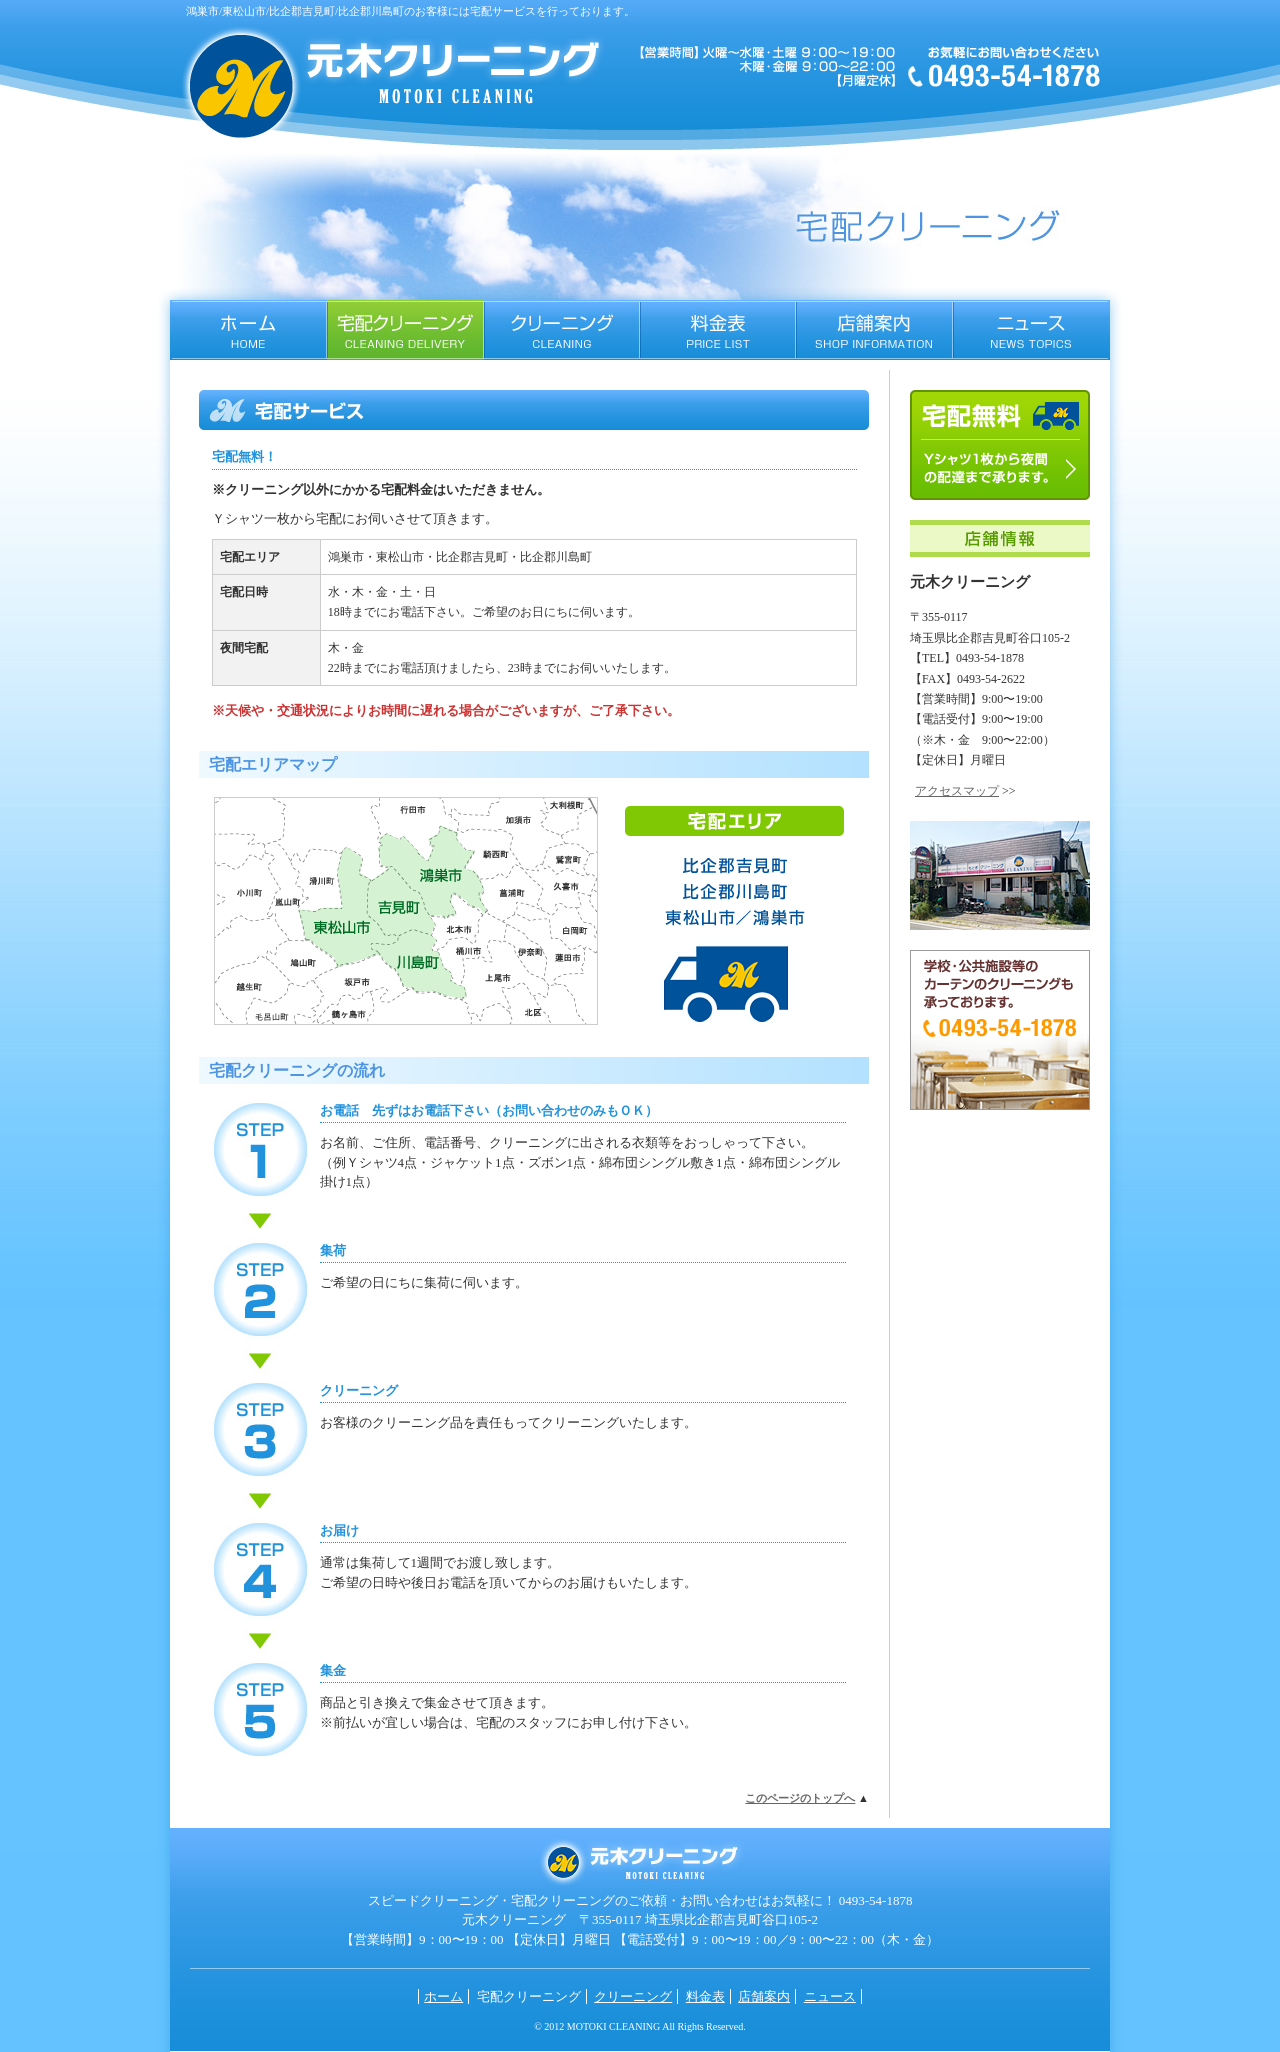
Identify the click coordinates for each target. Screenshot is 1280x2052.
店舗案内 (874, 330)
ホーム (248, 330)
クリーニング (562, 330)
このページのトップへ (800, 1798)
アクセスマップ (957, 791)
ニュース (1031, 330)
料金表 (718, 330)
